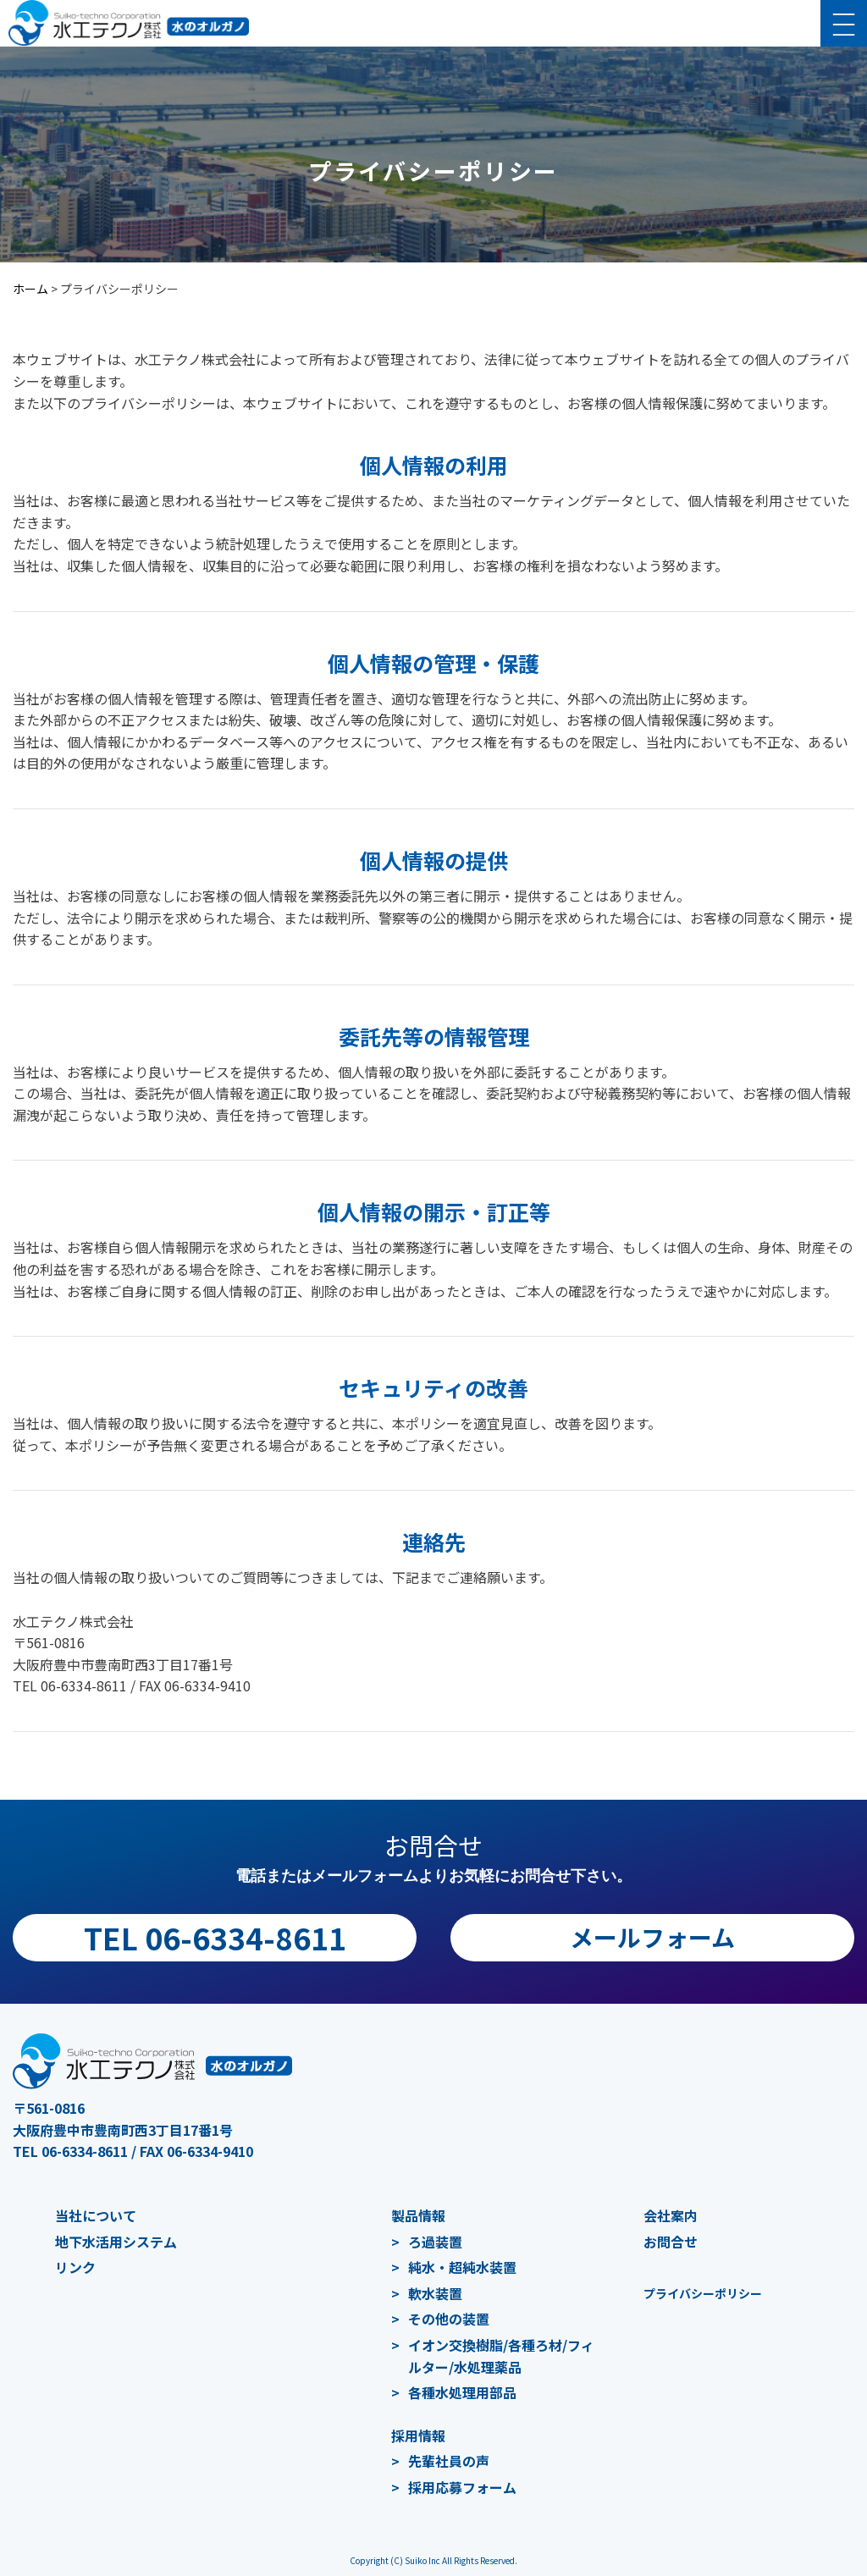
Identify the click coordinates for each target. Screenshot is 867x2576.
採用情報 (418, 2435)
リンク (75, 2267)
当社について (95, 2215)
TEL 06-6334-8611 (215, 1937)
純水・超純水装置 (462, 2267)
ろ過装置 (435, 2241)
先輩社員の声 (448, 2461)
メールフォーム (652, 1937)
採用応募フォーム (462, 2487)
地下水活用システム (116, 2241)
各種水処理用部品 (462, 2392)
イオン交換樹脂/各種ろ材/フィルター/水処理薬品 (501, 2356)
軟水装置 (435, 2293)
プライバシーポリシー (702, 2293)
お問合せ (670, 2241)
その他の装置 (448, 2318)
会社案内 (670, 2215)
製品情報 (418, 2215)
